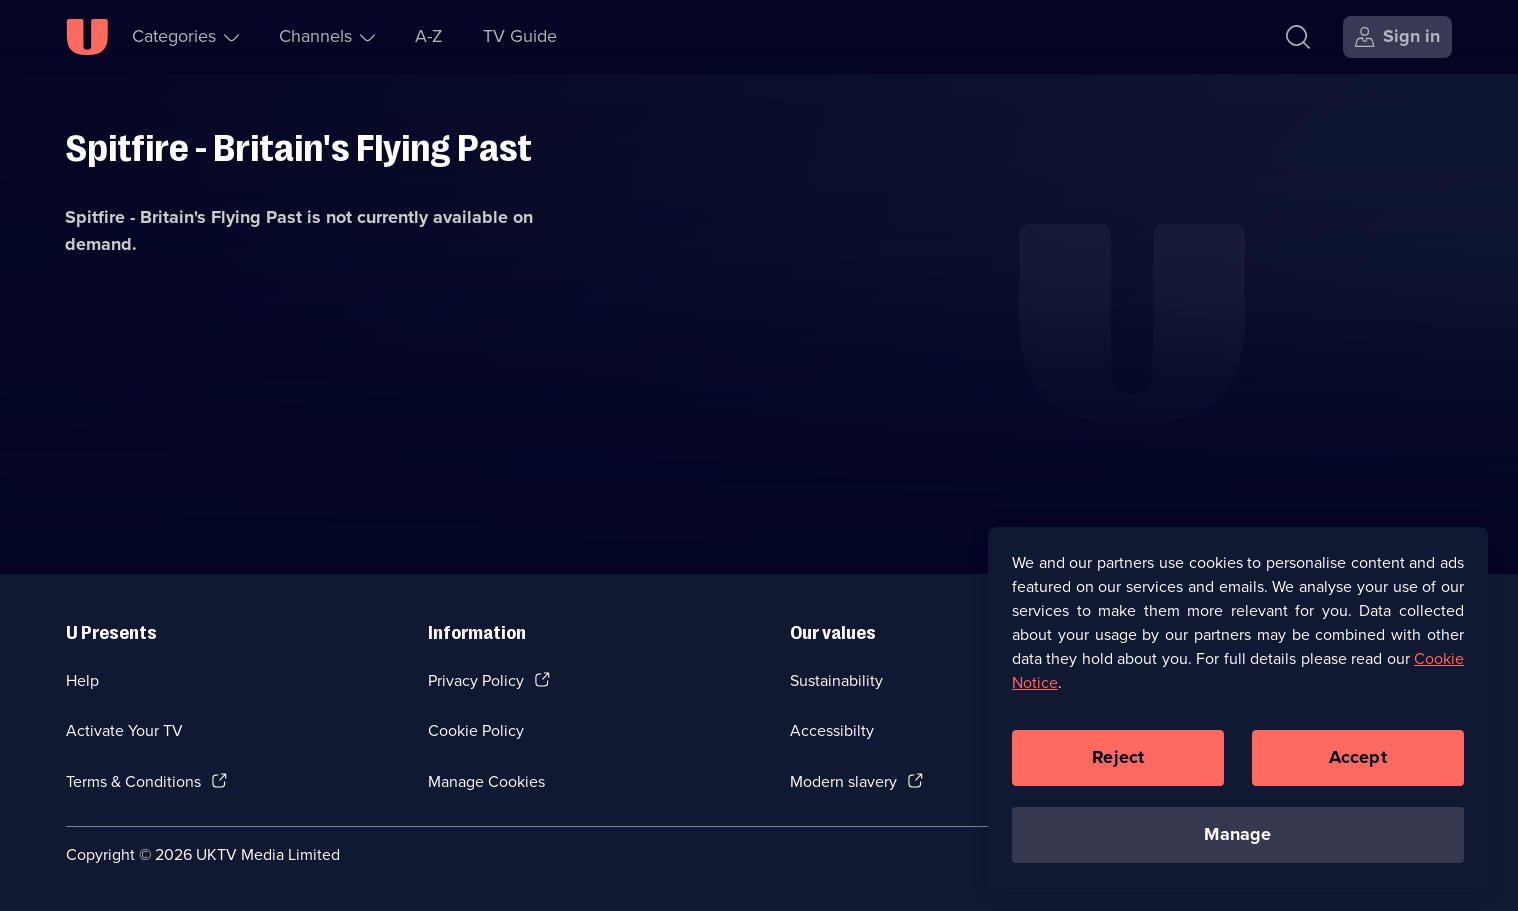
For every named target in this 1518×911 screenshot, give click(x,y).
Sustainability (836, 680)
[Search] (1298, 37)
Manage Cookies (486, 781)
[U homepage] (87, 37)
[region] (1238, 715)
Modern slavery (843, 781)
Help (82, 680)
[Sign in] (1397, 37)
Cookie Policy (476, 730)
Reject (1118, 763)
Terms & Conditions (133, 781)
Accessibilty (832, 730)
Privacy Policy (476, 680)
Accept (1358, 763)
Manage (1237, 840)
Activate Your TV (124, 730)
